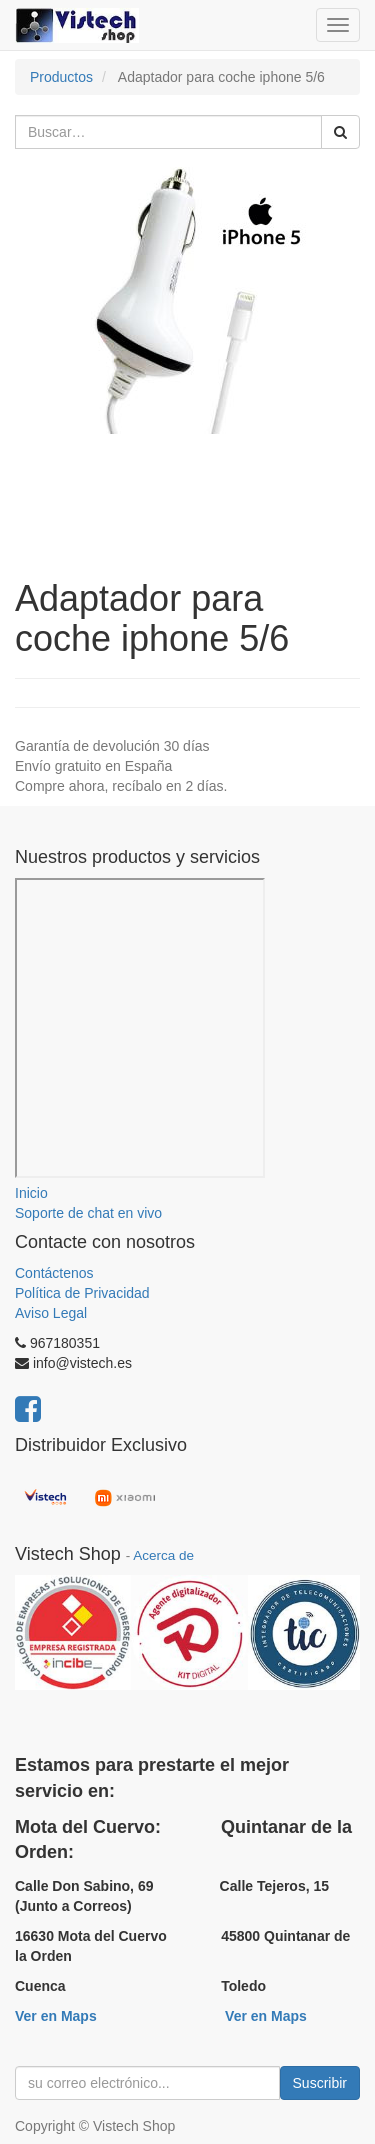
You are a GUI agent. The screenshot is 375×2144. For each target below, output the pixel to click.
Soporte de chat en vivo (88, 1213)
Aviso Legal (51, 1313)
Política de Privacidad (82, 1293)
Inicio (31, 1193)
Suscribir (320, 2083)
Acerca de (163, 1555)
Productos (61, 77)
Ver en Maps (56, 2016)
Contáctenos (54, 1273)
